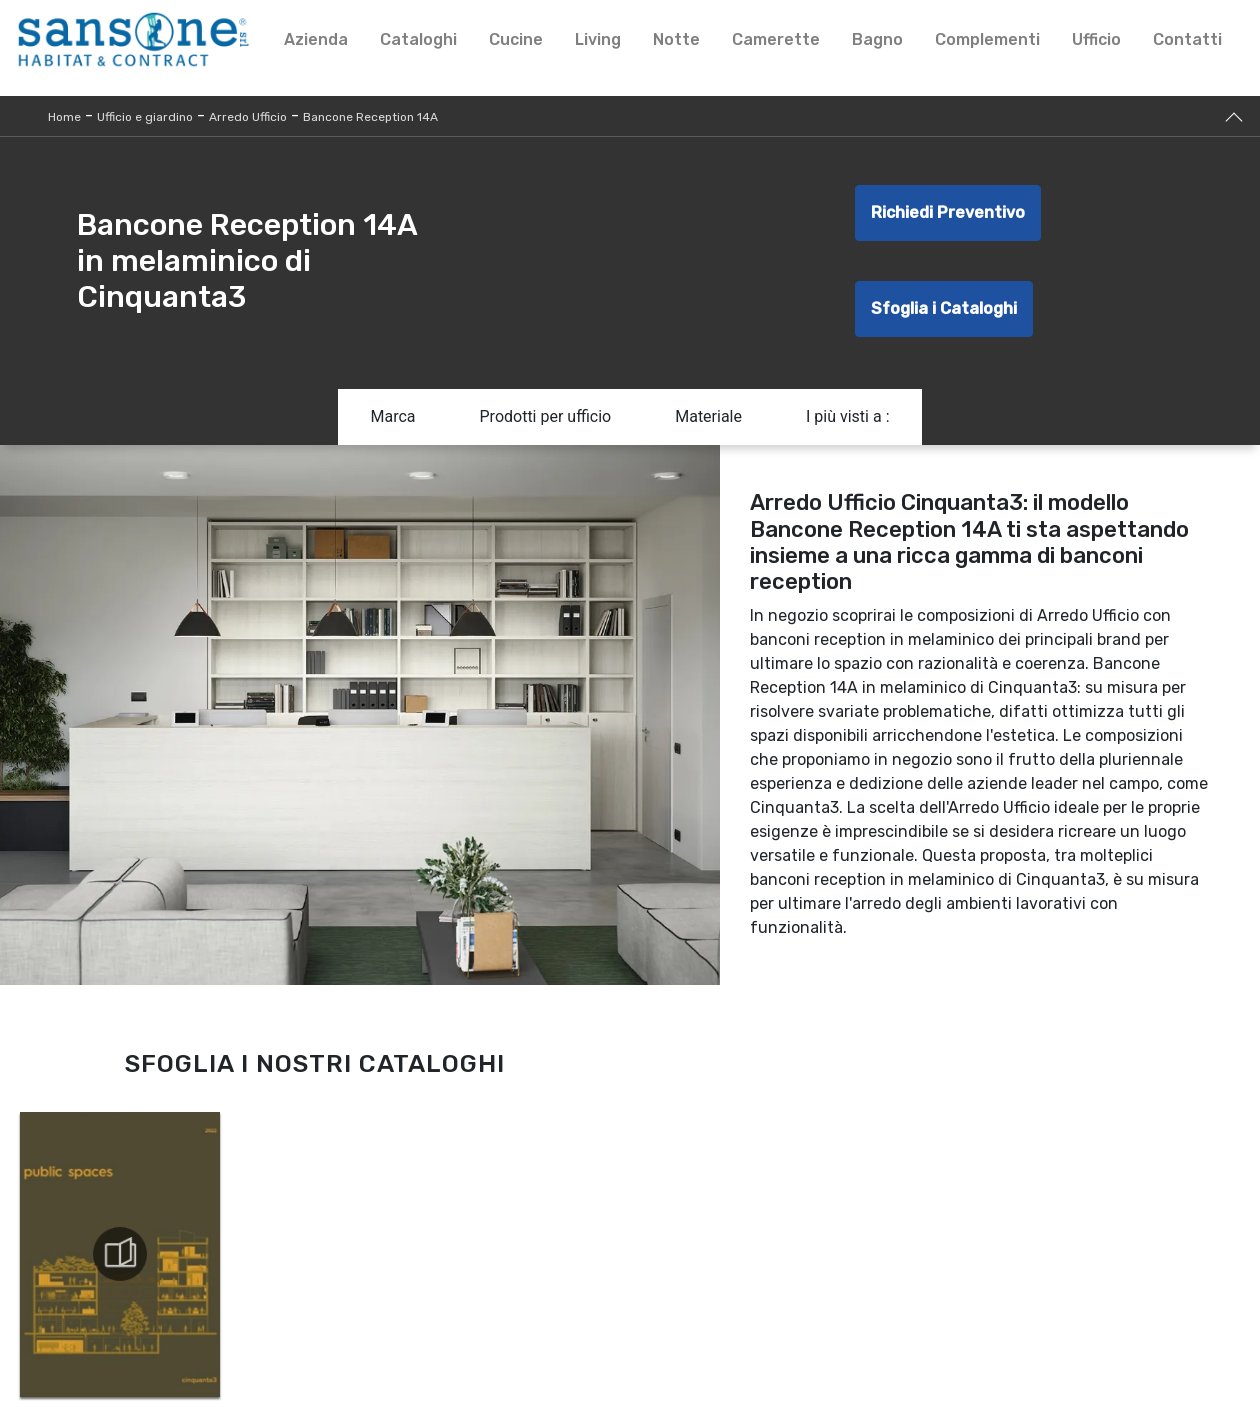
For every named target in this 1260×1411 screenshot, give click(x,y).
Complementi (987, 39)
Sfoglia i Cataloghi (944, 308)
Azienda (316, 39)
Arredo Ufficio (248, 117)
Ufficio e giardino (145, 117)
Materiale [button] (708, 416)
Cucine (516, 39)
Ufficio (1096, 39)
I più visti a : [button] (848, 416)
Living (598, 39)
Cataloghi (418, 39)
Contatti (1187, 39)
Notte (676, 39)
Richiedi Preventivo (948, 212)
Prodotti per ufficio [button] (546, 416)
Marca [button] (392, 416)
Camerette (776, 39)
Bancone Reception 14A (370, 117)
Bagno (877, 39)
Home (64, 117)
